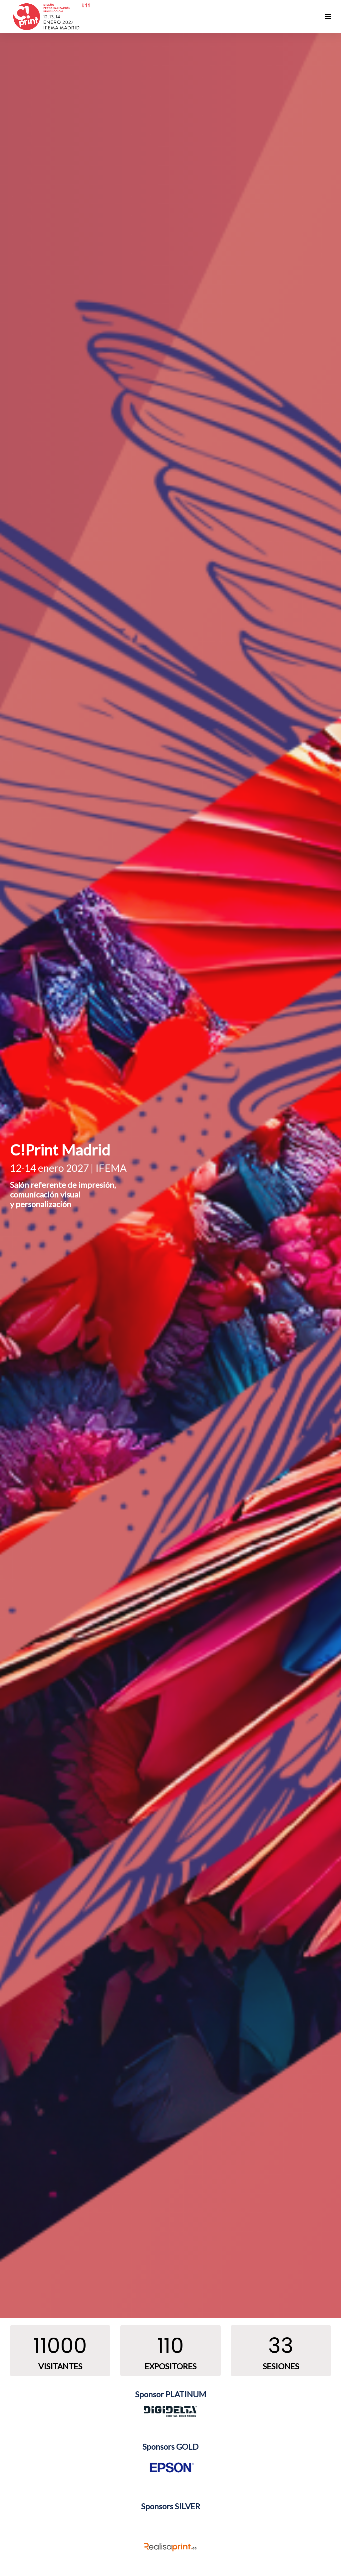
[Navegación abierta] (328, 16)
